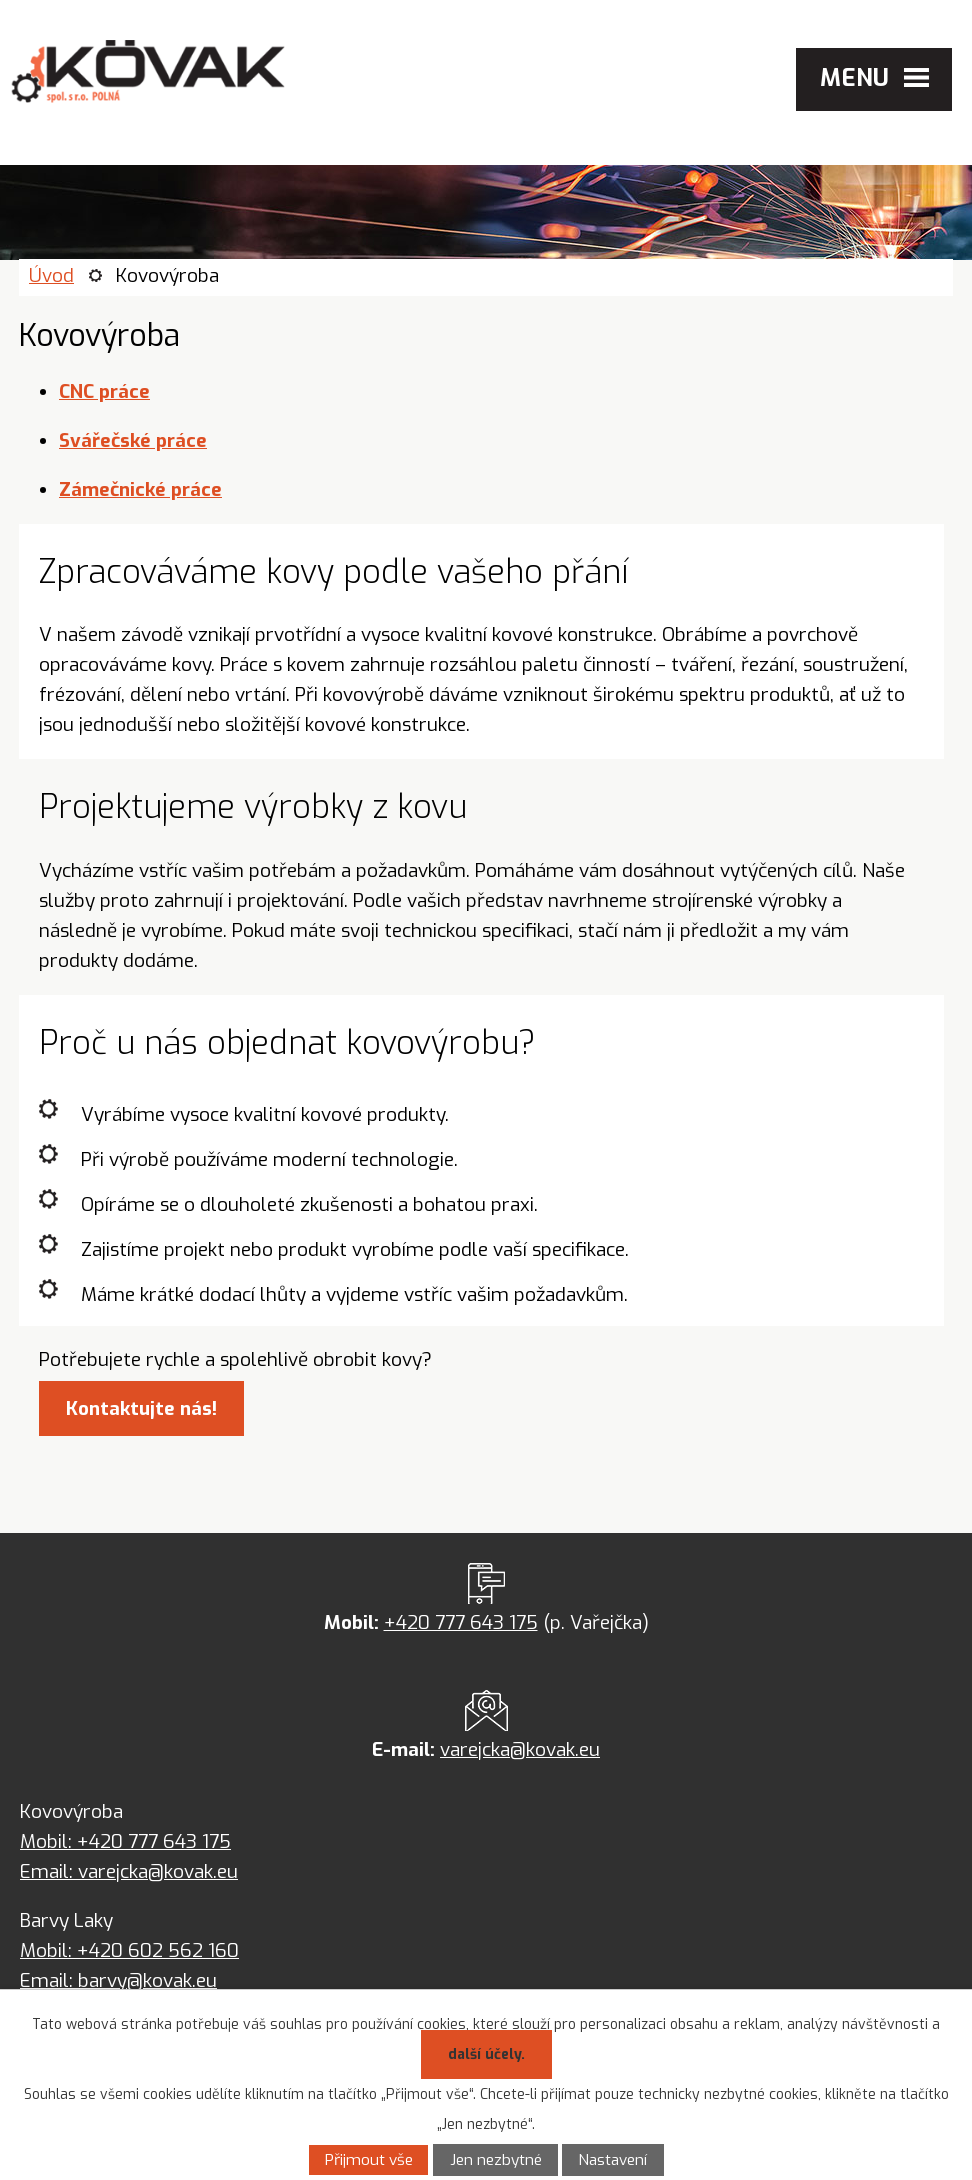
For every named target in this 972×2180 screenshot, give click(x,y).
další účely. (486, 2054)
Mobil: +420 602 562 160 (129, 1950)
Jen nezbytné (496, 2160)
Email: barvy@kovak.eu (118, 1980)
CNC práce (104, 391)
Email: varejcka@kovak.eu (129, 1871)
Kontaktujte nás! (141, 1408)
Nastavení (612, 2160)
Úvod (51, 275)
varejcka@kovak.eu (520, 1749)
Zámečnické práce (140, 489)
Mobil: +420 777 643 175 (125, 1841)
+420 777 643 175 (461, 1622)
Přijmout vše (369, 2160)
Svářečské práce (133, 440)
